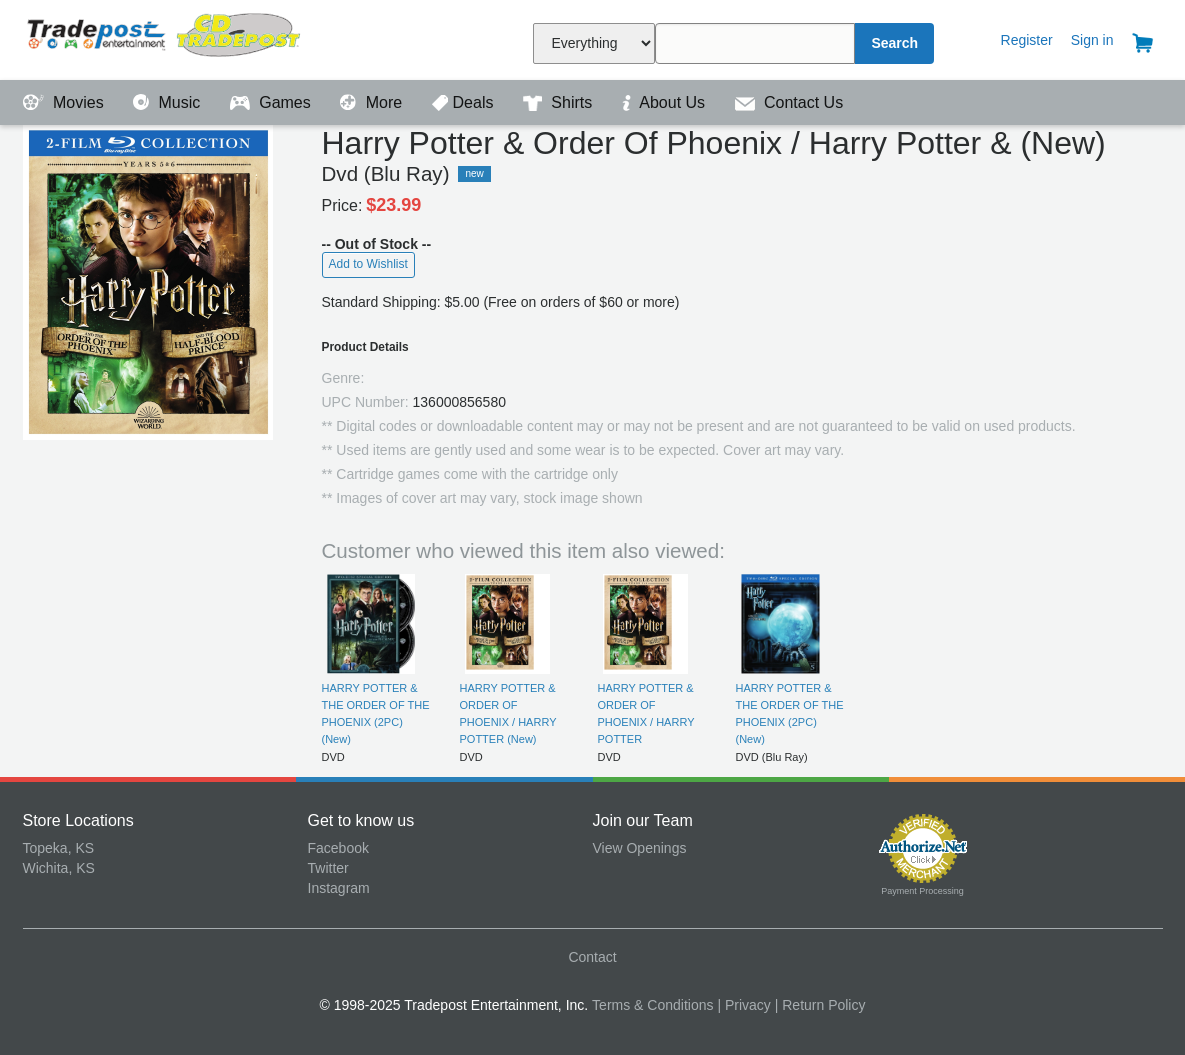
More (373, 102)
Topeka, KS (59, 848)
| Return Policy (820, 1005)
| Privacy (743, 1005)
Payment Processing (922, 891)
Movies (66, 102)
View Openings (640, 848)
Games (272, 102)
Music (169, 102)
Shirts (560, 102)
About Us (666, 102)
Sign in (1092, 40)
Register (1027, 40)
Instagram (339, 888)
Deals (465, 102)
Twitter (328, 868)
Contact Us (789, 102)
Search (894, 43)
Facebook (338, 848)
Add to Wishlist (368, 264)
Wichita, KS (59, 868)
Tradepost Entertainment (165, 37)
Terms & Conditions (652, 1005)
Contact (592, 957)
